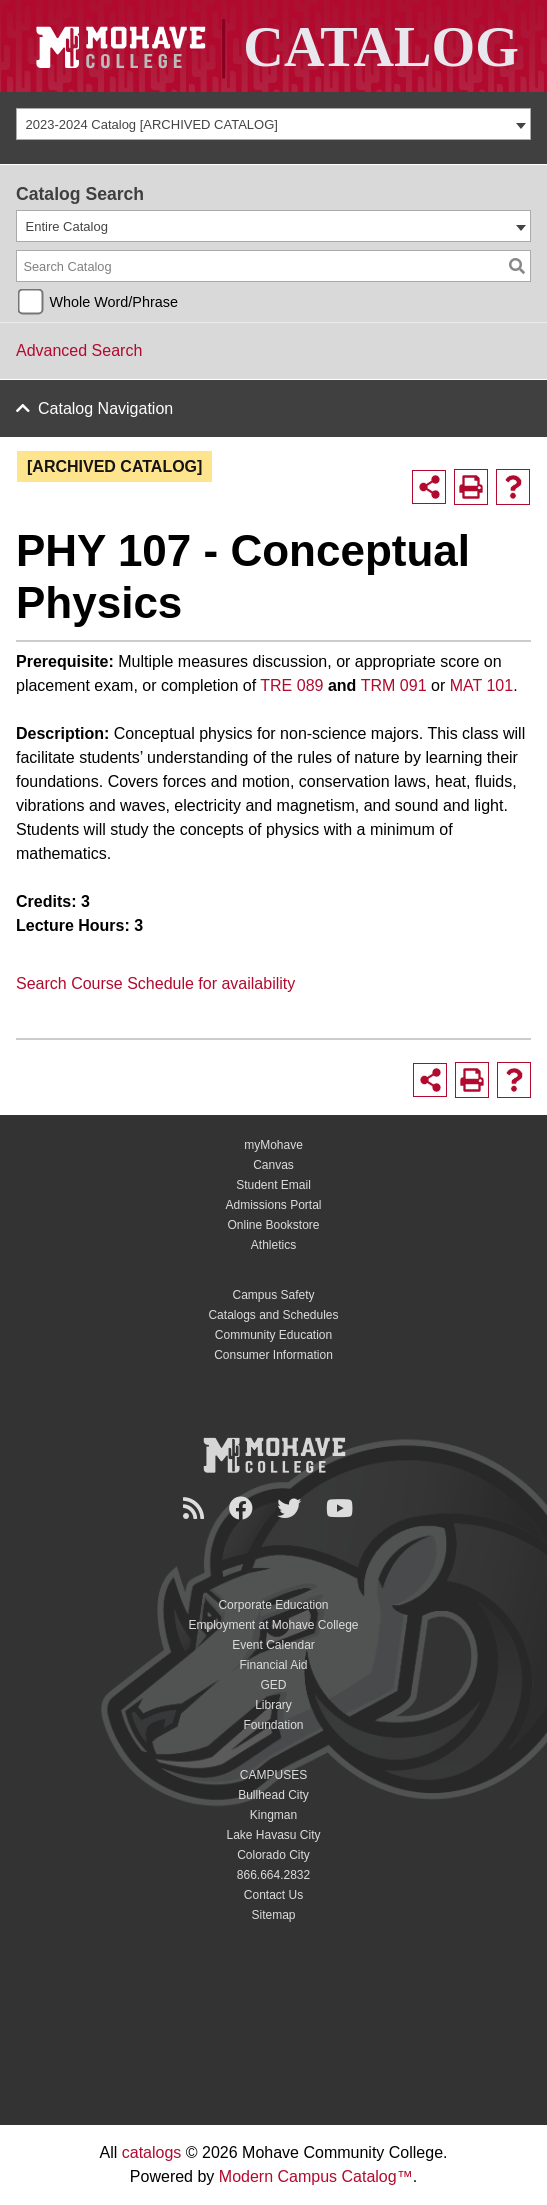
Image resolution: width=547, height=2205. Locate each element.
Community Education (273, 1335)
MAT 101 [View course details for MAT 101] (481, 685)
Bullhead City (273, 1795)
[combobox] (273, 124)
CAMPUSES (273, 1775)
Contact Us (273, 1895)
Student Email (273, 1185)
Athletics (273, 1245)
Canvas (273, 1165)
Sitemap (273, 1915)
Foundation (273, 1725)
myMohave (273, 1145)
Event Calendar (273, 1645)
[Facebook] (244, 1508)
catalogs (152, 2152)
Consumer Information (273, 1355)
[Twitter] (292, 1508)
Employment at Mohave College (273, 1625)
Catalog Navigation (105, 408)
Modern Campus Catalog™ (316, 2176)
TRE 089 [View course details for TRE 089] (291, 685)
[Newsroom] (196, 1508)
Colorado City (273, 1855)
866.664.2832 (273, 1875)
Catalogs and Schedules (273, 1315)
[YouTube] (342, 1508)
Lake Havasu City (273, 1835)
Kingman (273, 1815)
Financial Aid (273, 1665)
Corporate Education (273, 1605)
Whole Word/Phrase (113, 302)
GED (273, 1685)
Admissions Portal (273, 1205)
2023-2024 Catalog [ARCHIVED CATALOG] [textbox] (152, 124)
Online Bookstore (273, 1225)
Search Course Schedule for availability (155, 983)
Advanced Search (79, 350)
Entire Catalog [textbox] (67, 226)
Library (273, 1705)
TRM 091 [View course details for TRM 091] (394, 685)
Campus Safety (273, 1295)
